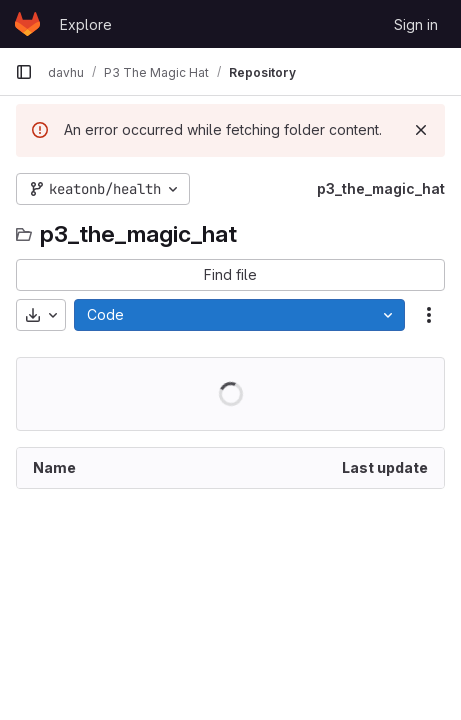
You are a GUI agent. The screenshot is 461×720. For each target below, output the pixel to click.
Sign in (416, 24)
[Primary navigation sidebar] (24, 72)
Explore (86, 24)
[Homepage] (27, 24)
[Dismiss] (421, 130)
